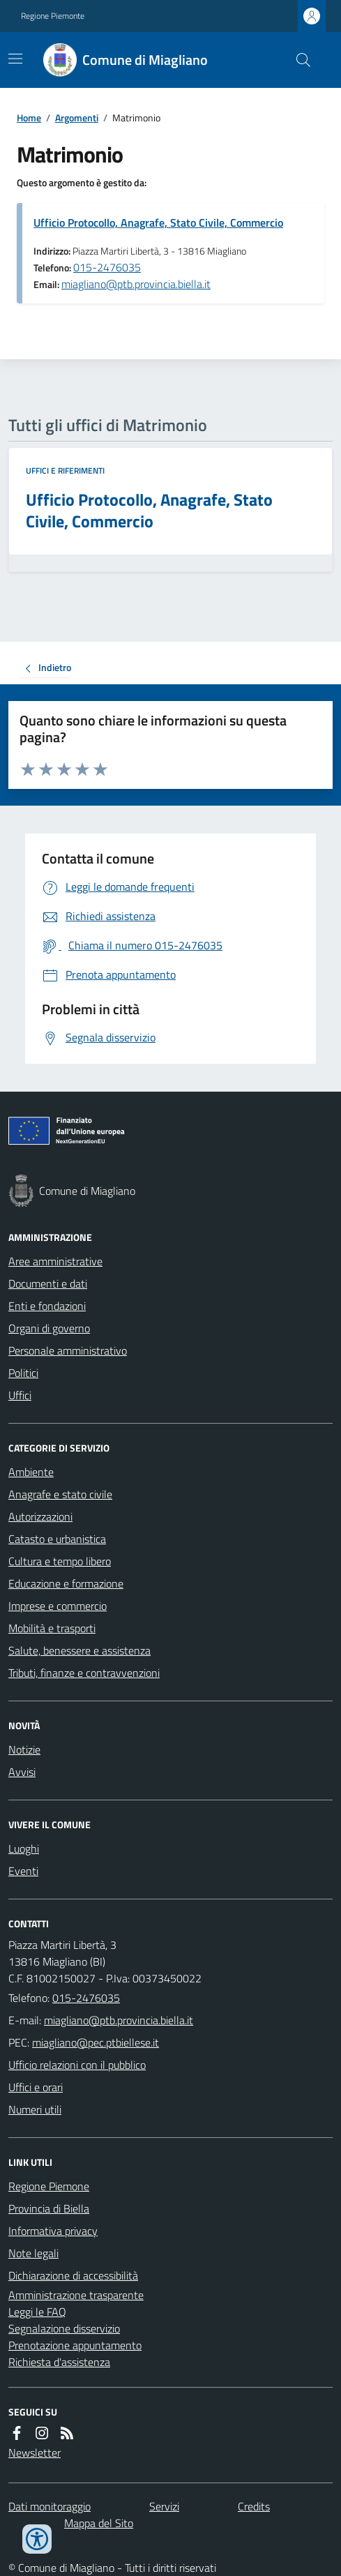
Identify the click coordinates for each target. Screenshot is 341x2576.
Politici (23, 1372)
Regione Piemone (48, 2186)
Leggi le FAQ (37, 2311)
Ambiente (31, 1471)
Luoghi (23, 1848)
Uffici (19, 1395)
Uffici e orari (35, 2087)
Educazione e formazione (65, 1583)
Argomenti (76, 117)
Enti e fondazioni (47, 1305)
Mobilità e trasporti (52, 1628)
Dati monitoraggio (49, 2506)
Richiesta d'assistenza (59, 2361)
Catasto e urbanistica (57, 1538)
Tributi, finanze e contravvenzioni (84, 1672)
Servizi (164, 2506)
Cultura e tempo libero (59, 1561)
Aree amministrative (55, 1261)
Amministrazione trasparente (76, 2295)
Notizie (24, 1749)
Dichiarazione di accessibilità (73, 2275)
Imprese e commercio (57, 1605)
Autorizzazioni (40, 1516)
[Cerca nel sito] (297, 60)
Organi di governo (49, 1328)
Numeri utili (34, 2109)
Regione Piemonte (52, 16)
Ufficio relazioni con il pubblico (77, 2064)
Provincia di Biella (48, 2208)
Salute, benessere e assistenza (79, 1650)
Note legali (33, 2253)
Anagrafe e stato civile (60, 1494)
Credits (254, 2506)
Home (29, 117)
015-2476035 (107, 267)
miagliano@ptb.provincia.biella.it (136, 284)
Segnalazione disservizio (64, 2328)
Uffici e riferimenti (65, 471)
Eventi (23, 1870)
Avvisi (22, 1771)
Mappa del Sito (98, 2523)
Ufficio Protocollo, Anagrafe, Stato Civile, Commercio (158, 222)
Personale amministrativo (67, 1350)
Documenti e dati (47, 1283)
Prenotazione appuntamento (75, 2345)
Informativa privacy (53, 2230)
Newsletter (34, 2452)
